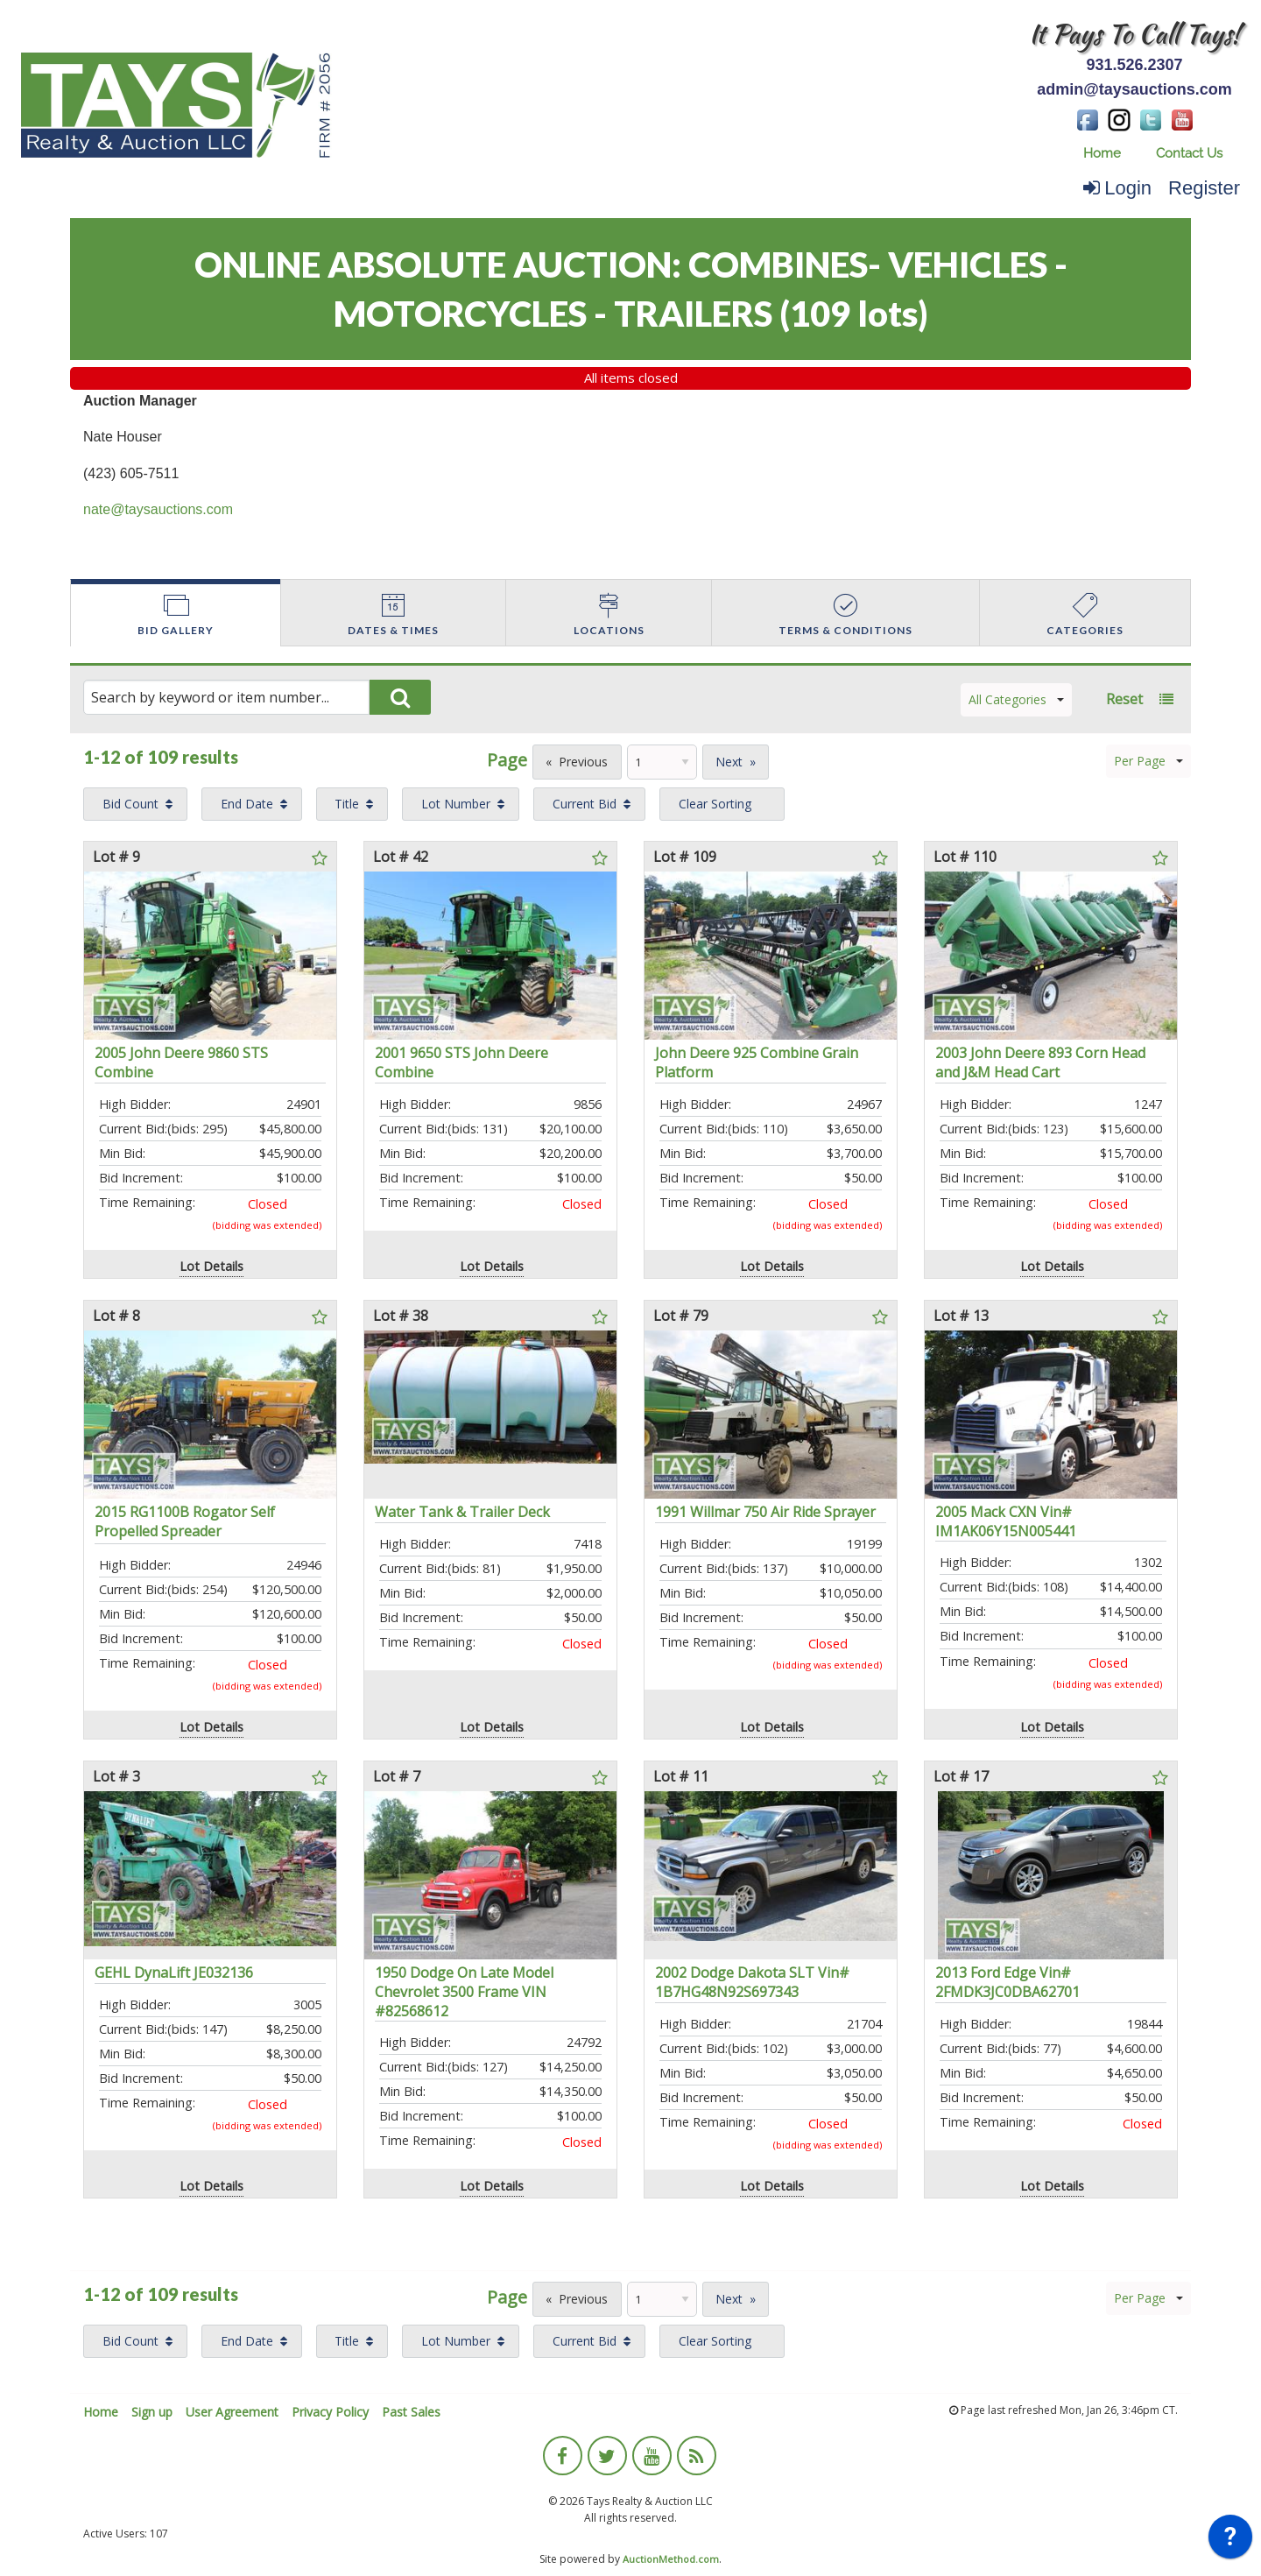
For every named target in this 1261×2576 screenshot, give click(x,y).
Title (347, 803)
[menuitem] (1102, 153)
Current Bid (584, 803)
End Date (247, 803)
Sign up (152, 2411)
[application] (1230, 2541)
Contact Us (1189, 153)
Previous (583, 761)
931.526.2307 (1134, 65)
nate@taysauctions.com (158, 509)
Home (1102, 153)
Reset (1124, 699)
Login (1117, 188)
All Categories (1016, 699)
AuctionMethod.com (671, 2558)
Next (729, 761)
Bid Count (130, 803)
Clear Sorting (715, 803)
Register (1204, 188)
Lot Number (455, 803)
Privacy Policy (330, 2411)
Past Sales (411, 2411)
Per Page (1148, 760)
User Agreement (232, 2411)
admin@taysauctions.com (1134, 89)
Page (507, 760)
